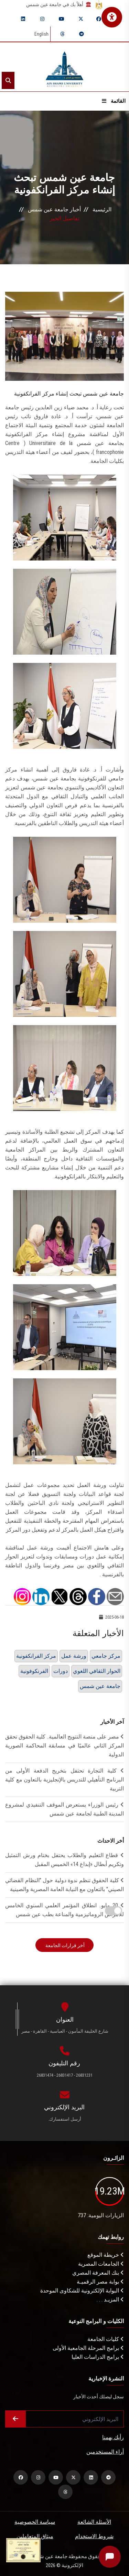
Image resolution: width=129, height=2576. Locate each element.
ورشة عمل (73, 1656)
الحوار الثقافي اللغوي (96, 1671)
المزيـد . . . (110, 2299)
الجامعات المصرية (101, 2264)
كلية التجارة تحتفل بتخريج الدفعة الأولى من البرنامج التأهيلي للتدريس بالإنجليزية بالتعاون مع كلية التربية (64, 1779)
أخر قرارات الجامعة (64, 1945)
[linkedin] (23, 18)
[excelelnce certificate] (23, 2549)
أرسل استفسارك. (64, 2119)
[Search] (8, 80)
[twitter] (80, 18)
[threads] (62, 34)
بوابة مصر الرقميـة (100, 2281)
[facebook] (98, 18)
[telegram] (81, 34)
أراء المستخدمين (105, 2452)
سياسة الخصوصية (34, 2522)
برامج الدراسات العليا (98, 2357)
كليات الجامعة (105, 2339)
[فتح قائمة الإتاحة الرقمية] (111, 17)
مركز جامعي (106, 1656)
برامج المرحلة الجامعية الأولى (88, 2348)
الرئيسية (102, 209)
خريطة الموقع (105, 2255)
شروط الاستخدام (94, 2536)
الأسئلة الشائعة (94, 2522)
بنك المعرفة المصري (98, 2272)
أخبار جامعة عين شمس (54, 209)
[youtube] (61, 18)
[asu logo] (64, 67)
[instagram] (42, 18)
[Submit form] (15, 2419)
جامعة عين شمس (100, 1686)
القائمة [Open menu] (114, 101)
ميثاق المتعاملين (35, 2536)
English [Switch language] (41, 34)
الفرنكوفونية (34, 1671)
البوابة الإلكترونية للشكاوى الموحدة (82, 2290)
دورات (60, 1671)
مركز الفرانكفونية (36, 1656)
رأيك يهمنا (113, 2437)
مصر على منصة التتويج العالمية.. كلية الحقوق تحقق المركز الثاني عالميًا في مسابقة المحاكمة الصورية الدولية (64, 1745)
